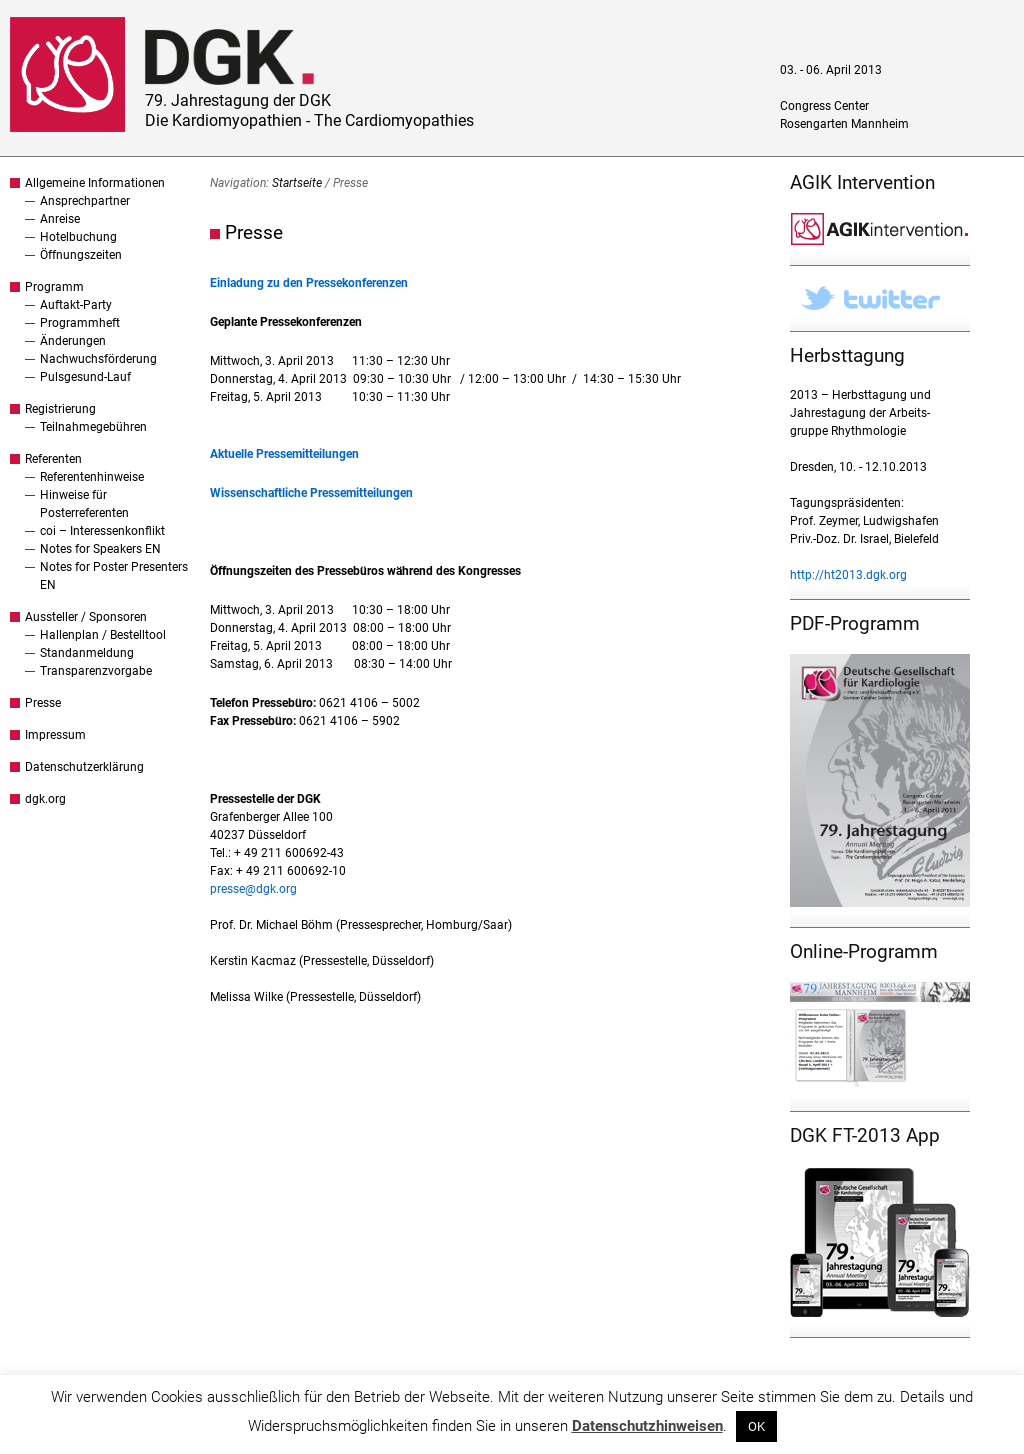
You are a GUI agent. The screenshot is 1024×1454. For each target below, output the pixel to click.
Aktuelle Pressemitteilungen (284, 454)
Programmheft (80, 323)
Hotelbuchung (78, 237)
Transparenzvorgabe (96, 671)
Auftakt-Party (76, 305)
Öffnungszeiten (81, 255)
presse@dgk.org (253, 889)
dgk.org (45, 799)
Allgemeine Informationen (95, 183)
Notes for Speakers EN (100, 549)
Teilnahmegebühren (93, 427)
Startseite (297, 183)
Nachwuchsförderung (98, 359)
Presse (43, 703)
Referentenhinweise (92, 477)
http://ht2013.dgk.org (848, 575)
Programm (54, 287)
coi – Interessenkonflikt (102, 531)
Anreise (60, 219)
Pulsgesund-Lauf (85, 377)
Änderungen (73, 341)
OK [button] (756, 1426)
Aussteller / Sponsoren (86, 617)
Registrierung (60, 409)
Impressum (55, 735)
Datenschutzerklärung (84, 767)
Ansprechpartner (85, 201)
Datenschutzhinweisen (647, 1426)
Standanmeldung (87, 653)
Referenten (53, 459)
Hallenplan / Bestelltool (103, 635)
